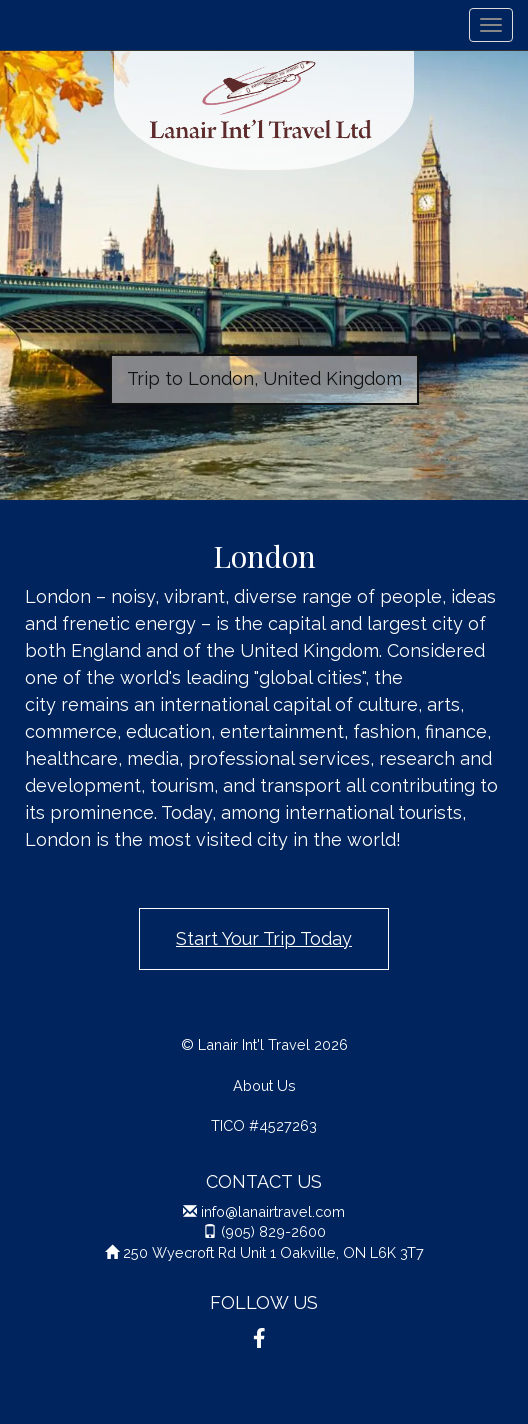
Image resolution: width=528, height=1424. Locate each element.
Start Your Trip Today (264, 938)
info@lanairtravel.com (273, 1211)
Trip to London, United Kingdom (264, 378)
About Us (264, 1085)
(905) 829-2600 (273, 1231)
